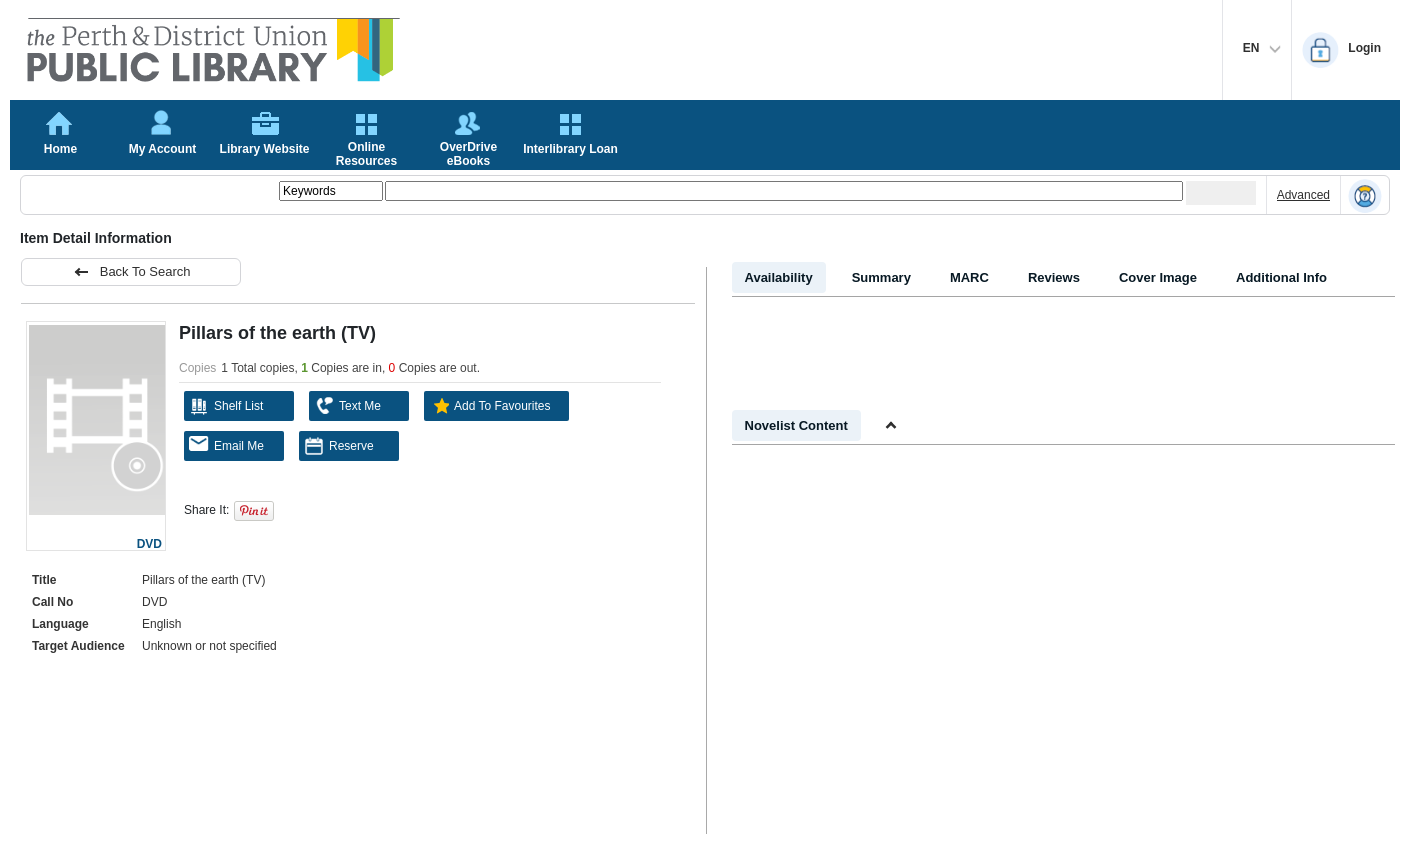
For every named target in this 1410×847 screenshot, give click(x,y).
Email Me (226, 444)
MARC (969, 277)
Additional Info (1281, 277)
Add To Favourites (490, 406)
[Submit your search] (1221, 193)
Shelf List (226, 406)
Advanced (1303, 195)
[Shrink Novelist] (891, 426)
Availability (779, 277)
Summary (881, 277)
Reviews (1054, 277)
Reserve (339, 446)
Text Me (347, 406)
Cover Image (1158, 277)
